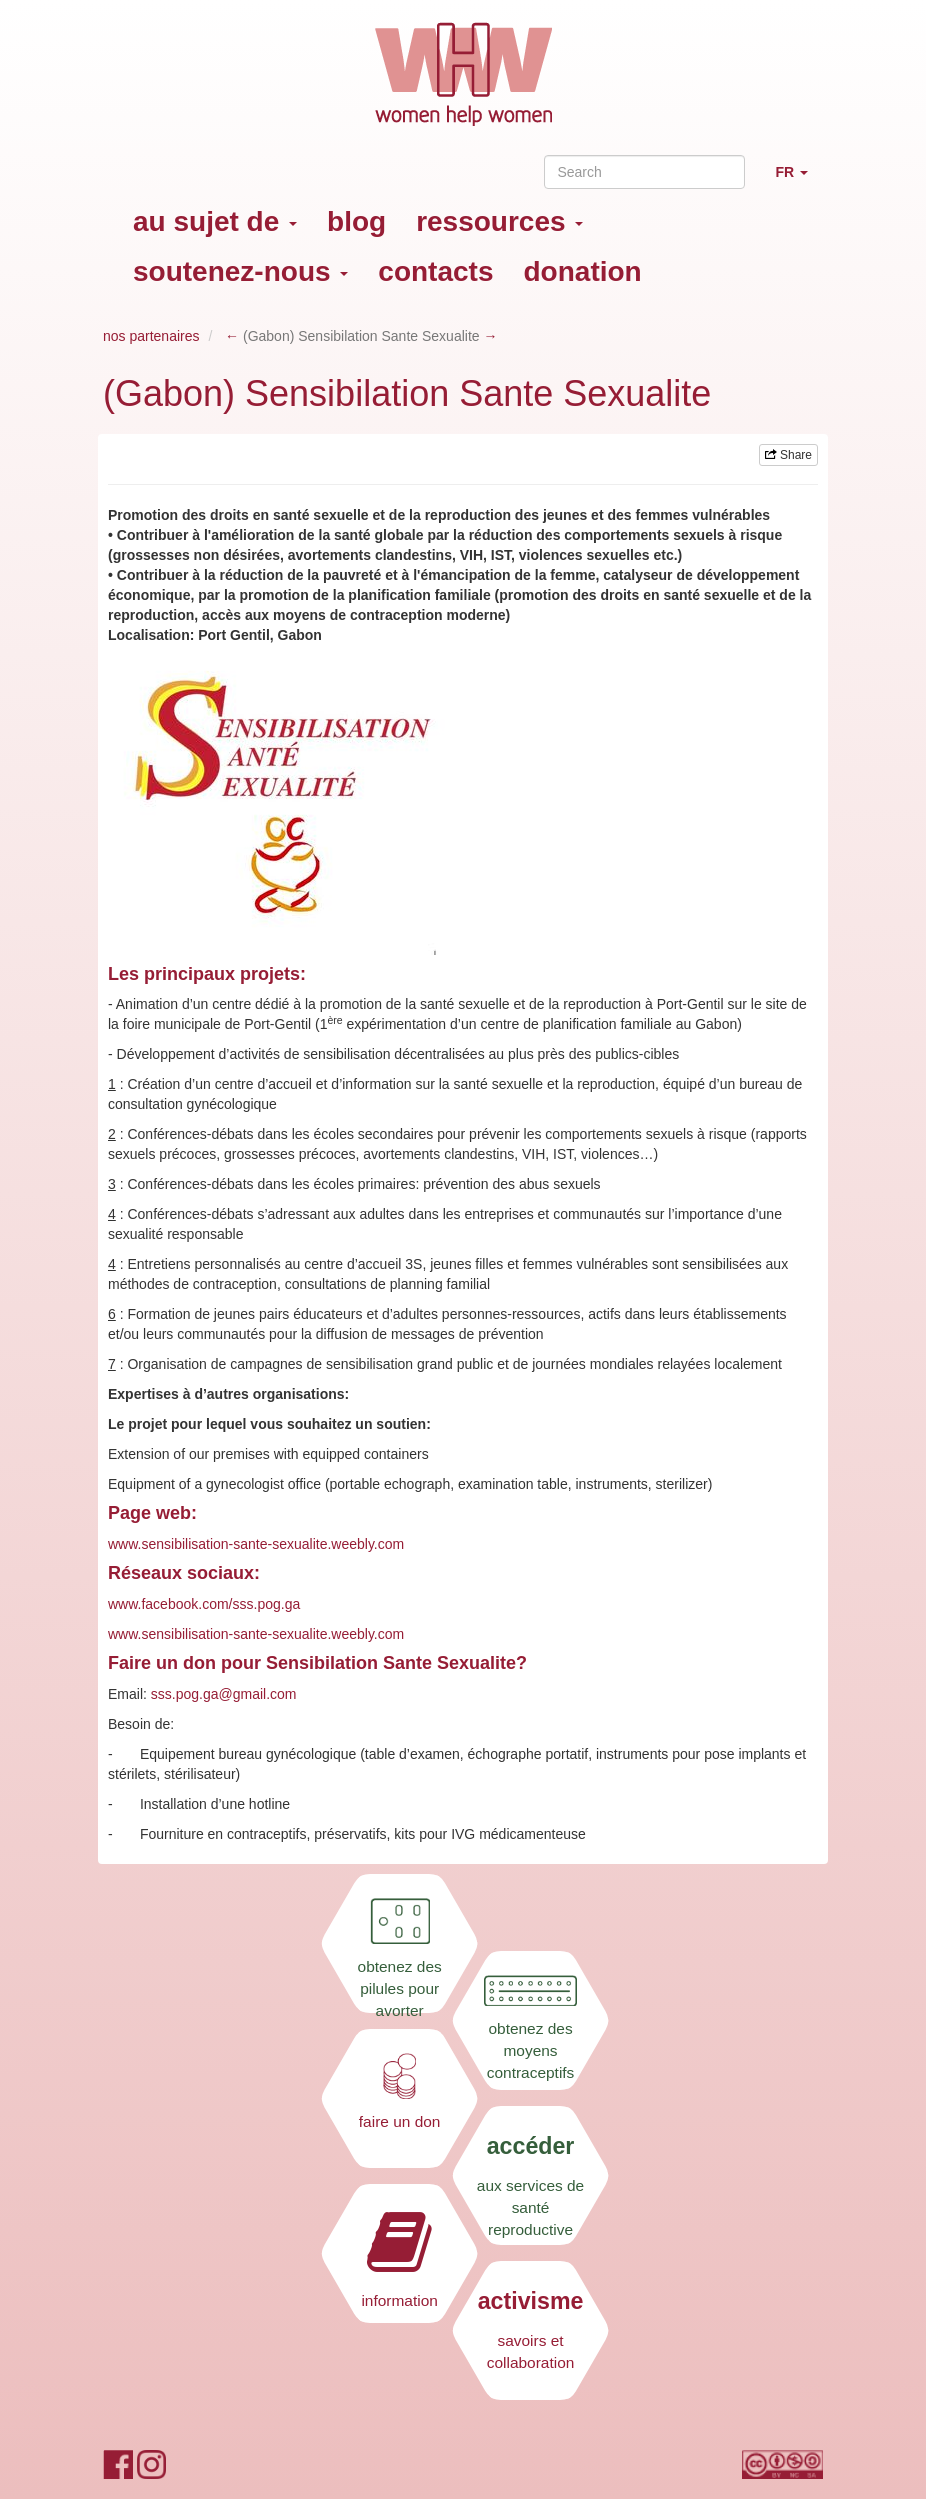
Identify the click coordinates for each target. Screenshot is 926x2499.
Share (788, 455)
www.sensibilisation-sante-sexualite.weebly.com (256, 1544)
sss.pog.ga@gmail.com (224, 1694)
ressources (499, 221)
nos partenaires (151, 336)
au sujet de (215, 221)
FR (799, 180)
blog (356, 221)
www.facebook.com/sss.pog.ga (204, 1604)
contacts (435, 271)
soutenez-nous (240, 271)
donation (583, 271)
